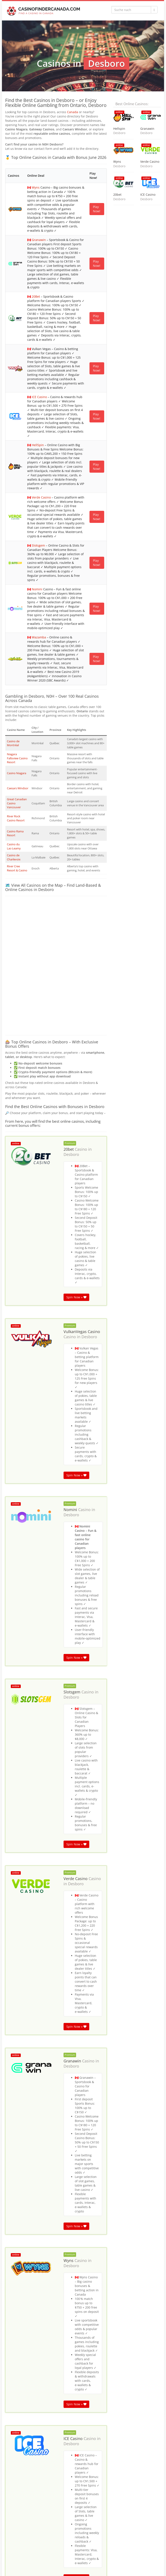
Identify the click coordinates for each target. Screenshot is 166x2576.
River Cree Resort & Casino (17, 868)
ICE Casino (39, 397)
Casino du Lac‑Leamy (14, 846)
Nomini (37, 589)
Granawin (39, 240)
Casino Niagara (16, 773)
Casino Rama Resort (15, 833)
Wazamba (39, 637)
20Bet (36, 296)
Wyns (36, 187)
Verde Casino (41, 497)
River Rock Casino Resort (16, 818)
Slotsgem (38, 545)
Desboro (71, 1154)
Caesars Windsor (17, 788)
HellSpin (38, 445)
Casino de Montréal (13, 743)
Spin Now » (76, 1297)
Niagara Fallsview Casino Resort (17, 758)
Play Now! (96, 209)
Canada (72, 112)
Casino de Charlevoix (14, 857)
